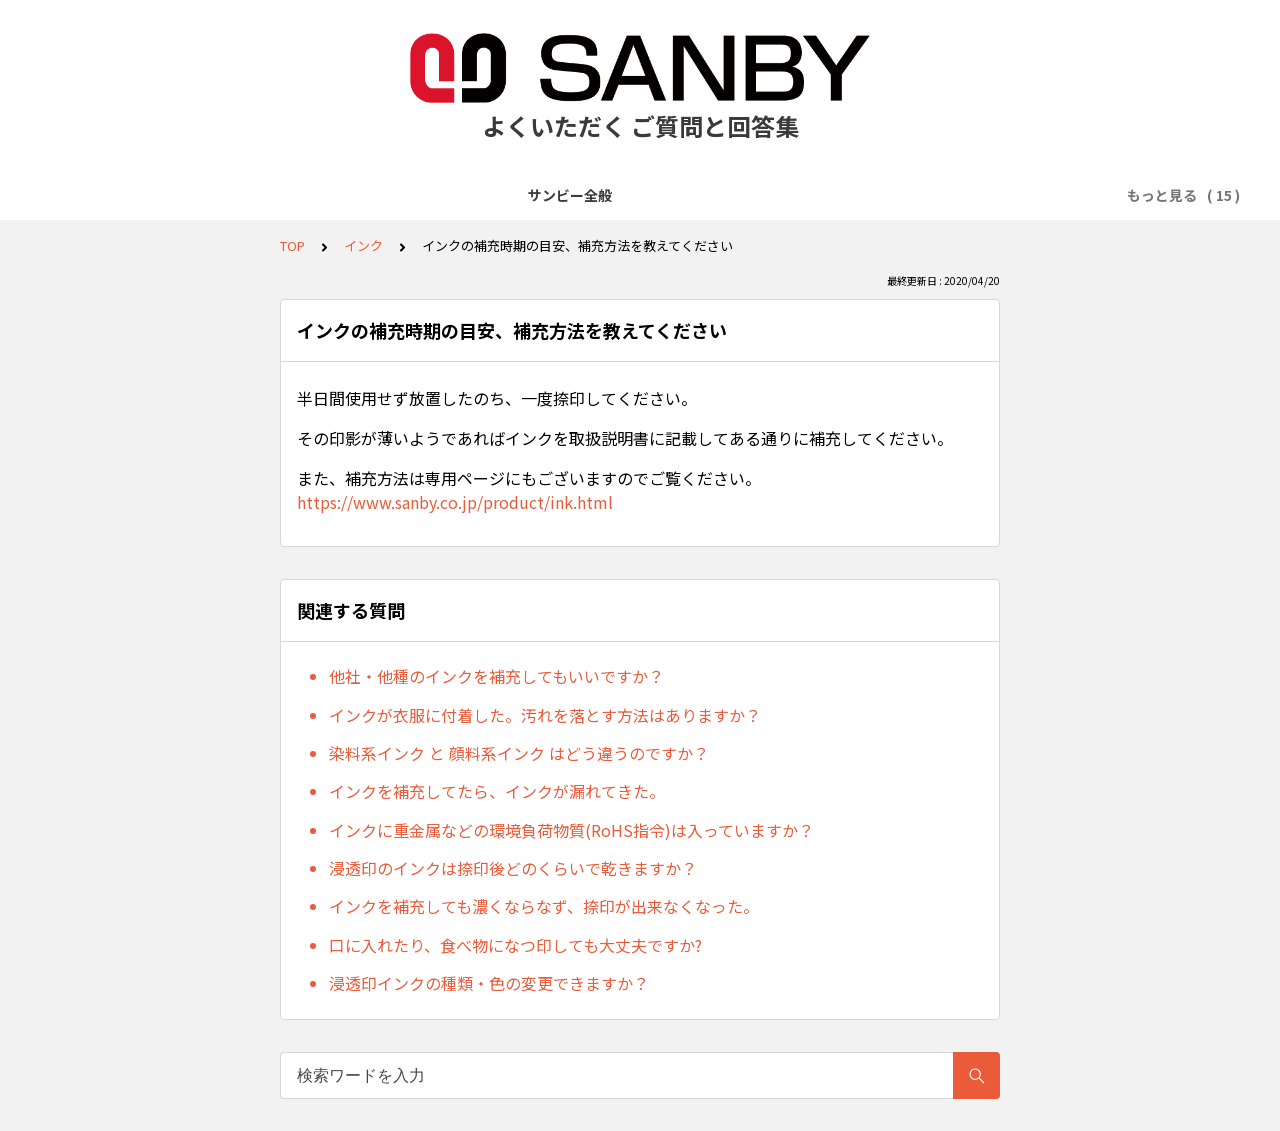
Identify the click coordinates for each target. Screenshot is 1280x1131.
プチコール (706, 195)
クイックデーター (420, 195)
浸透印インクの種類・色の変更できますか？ (489, 983)
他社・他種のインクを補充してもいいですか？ (496, 676)
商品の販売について (273, 195)
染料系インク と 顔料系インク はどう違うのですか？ (519, 753)
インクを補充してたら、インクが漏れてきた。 (497, 791)
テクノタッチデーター (573, 195)
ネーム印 (951, 195)
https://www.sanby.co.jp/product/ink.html (455, 502)
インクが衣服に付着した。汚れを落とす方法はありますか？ (545, 715)
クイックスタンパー (832, 195)
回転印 (1028, 195)
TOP (292, 245)
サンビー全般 (140, 195)
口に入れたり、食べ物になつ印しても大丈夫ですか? (515, 945)
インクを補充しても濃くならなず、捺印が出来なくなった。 (544, 906)
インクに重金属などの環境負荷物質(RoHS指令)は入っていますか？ (571, 830)
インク (363, 245)
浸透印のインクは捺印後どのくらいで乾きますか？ (513, 868)
